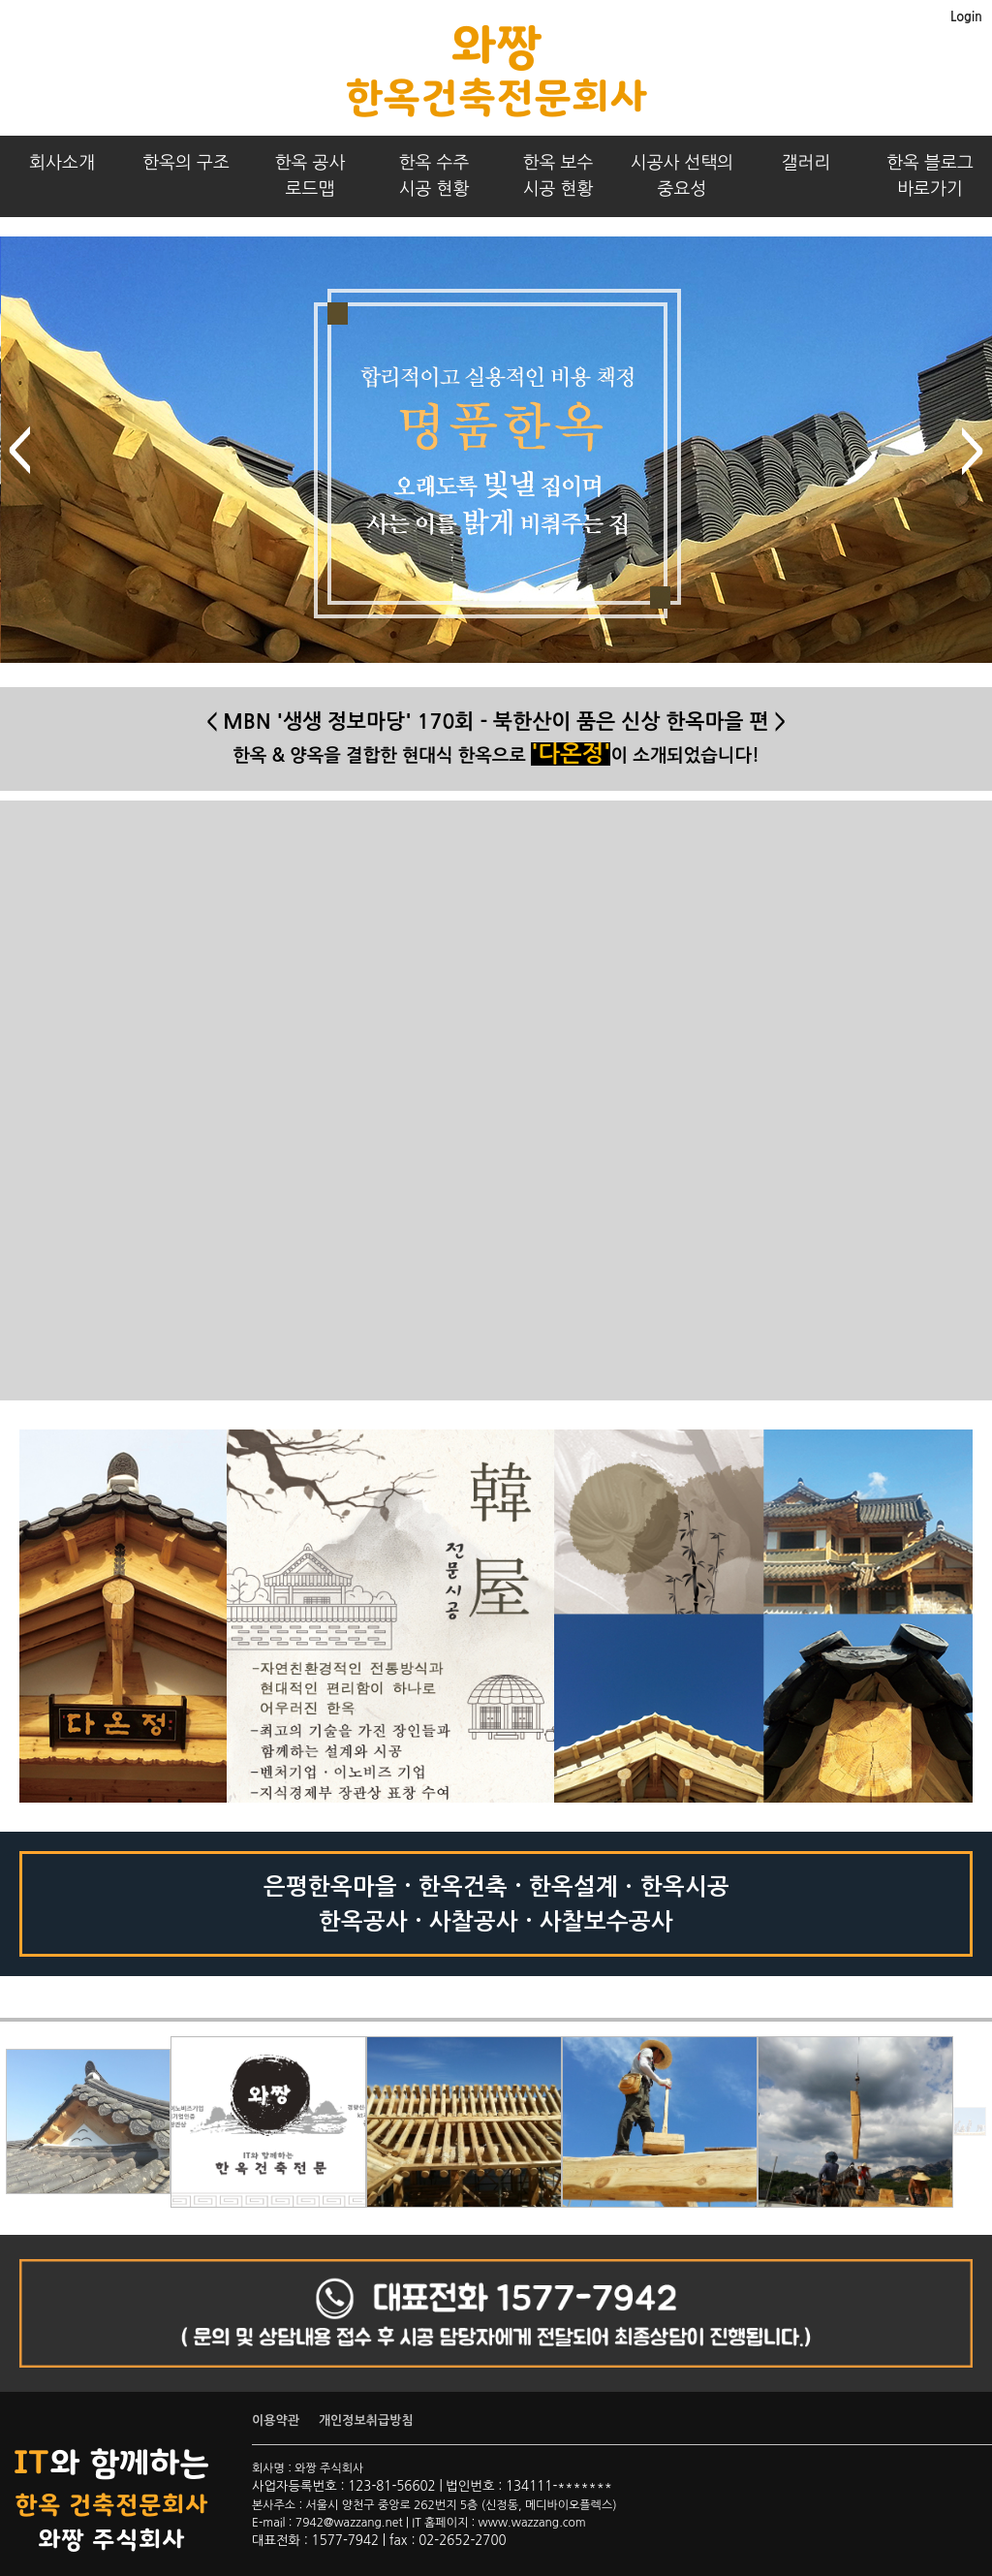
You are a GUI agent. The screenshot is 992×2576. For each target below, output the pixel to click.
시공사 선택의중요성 (682, 176)
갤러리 (806, 163)
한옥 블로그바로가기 (930, 176)
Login (966, 17)
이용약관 (275, 2420)
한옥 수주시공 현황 (434, 176)
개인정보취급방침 (366, 2420)
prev (19, 451)
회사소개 (62, 163)
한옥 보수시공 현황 (558, 176)
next (972, 451)
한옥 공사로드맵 (310, 176)
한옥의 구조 (186, 163)
